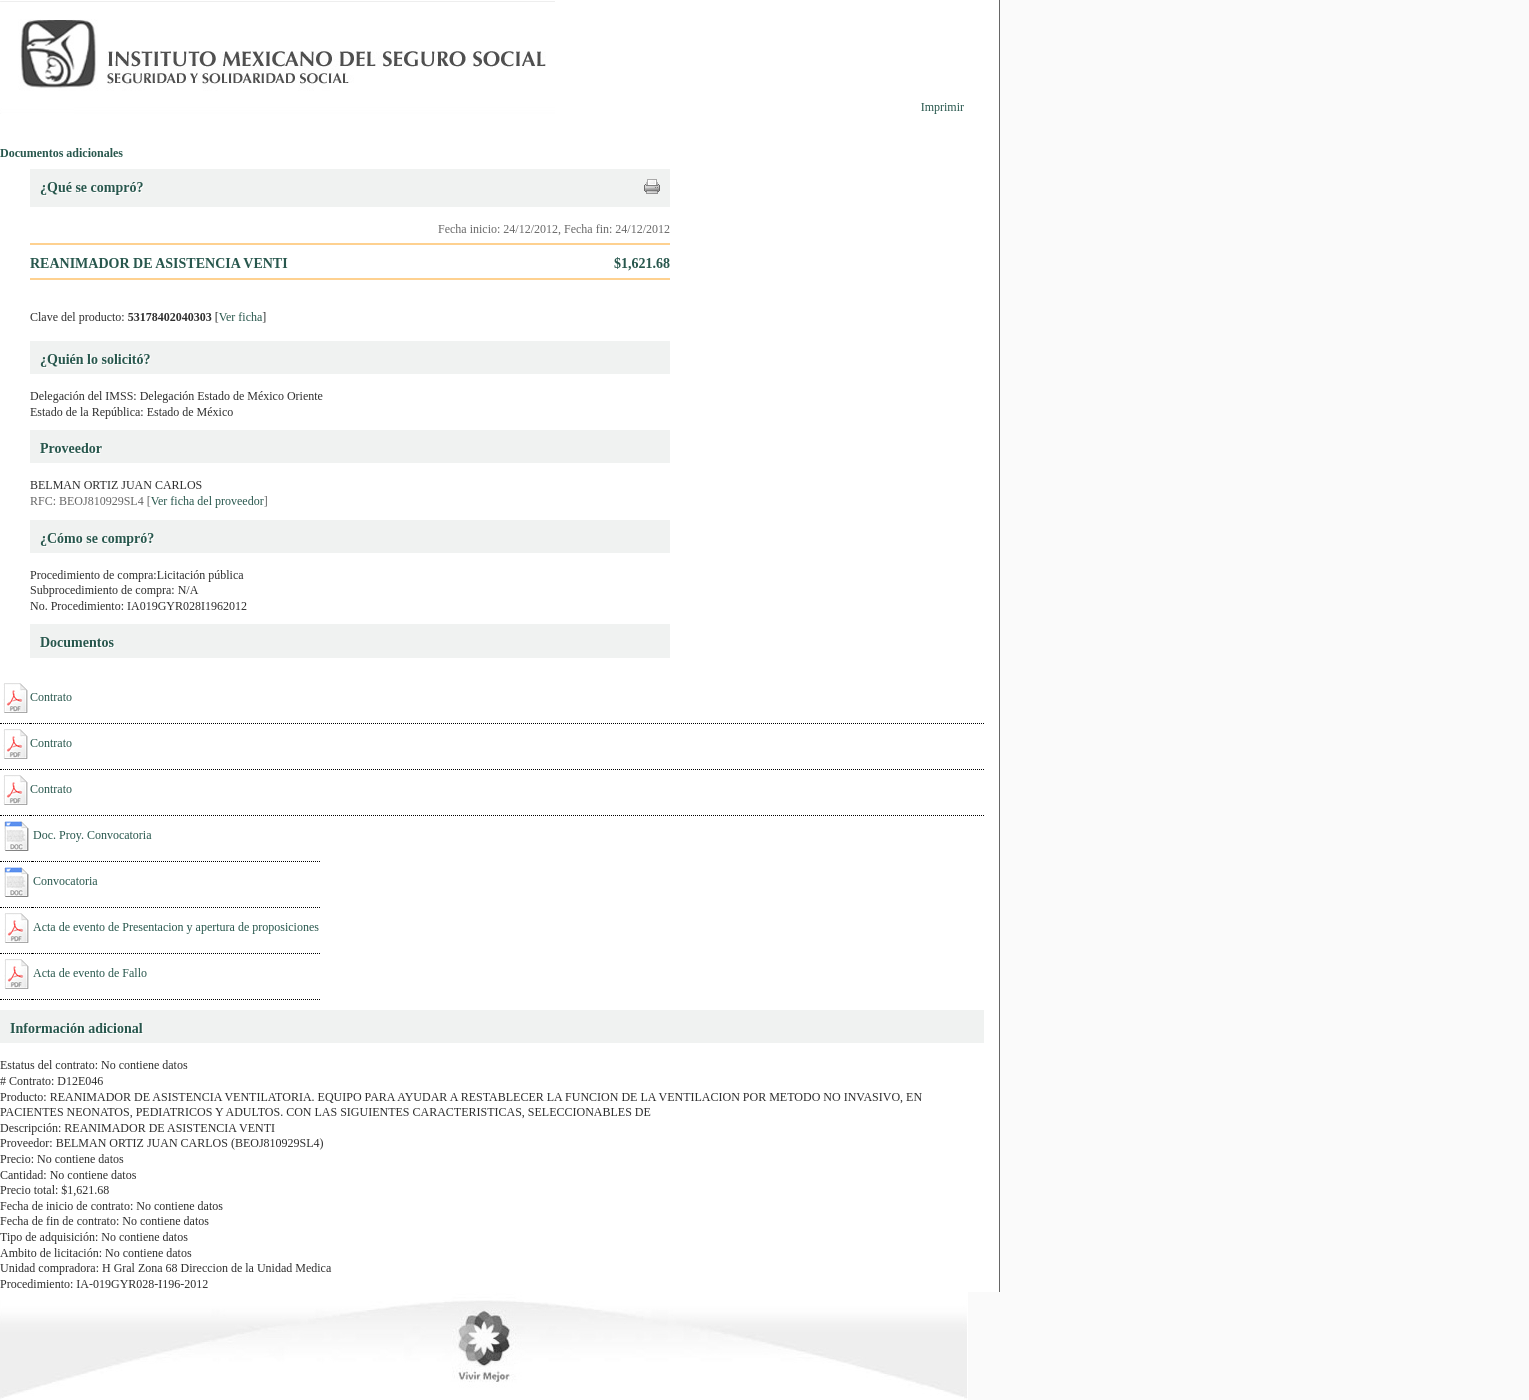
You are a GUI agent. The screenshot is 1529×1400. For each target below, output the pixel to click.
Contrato (51, 697)
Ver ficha (241, 317)
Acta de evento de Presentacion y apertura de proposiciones (176, 927)
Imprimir (942, 107)
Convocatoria (65, 881)
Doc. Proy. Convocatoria (92, 835)
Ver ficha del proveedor (207, 501)
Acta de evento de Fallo (90, 973)
